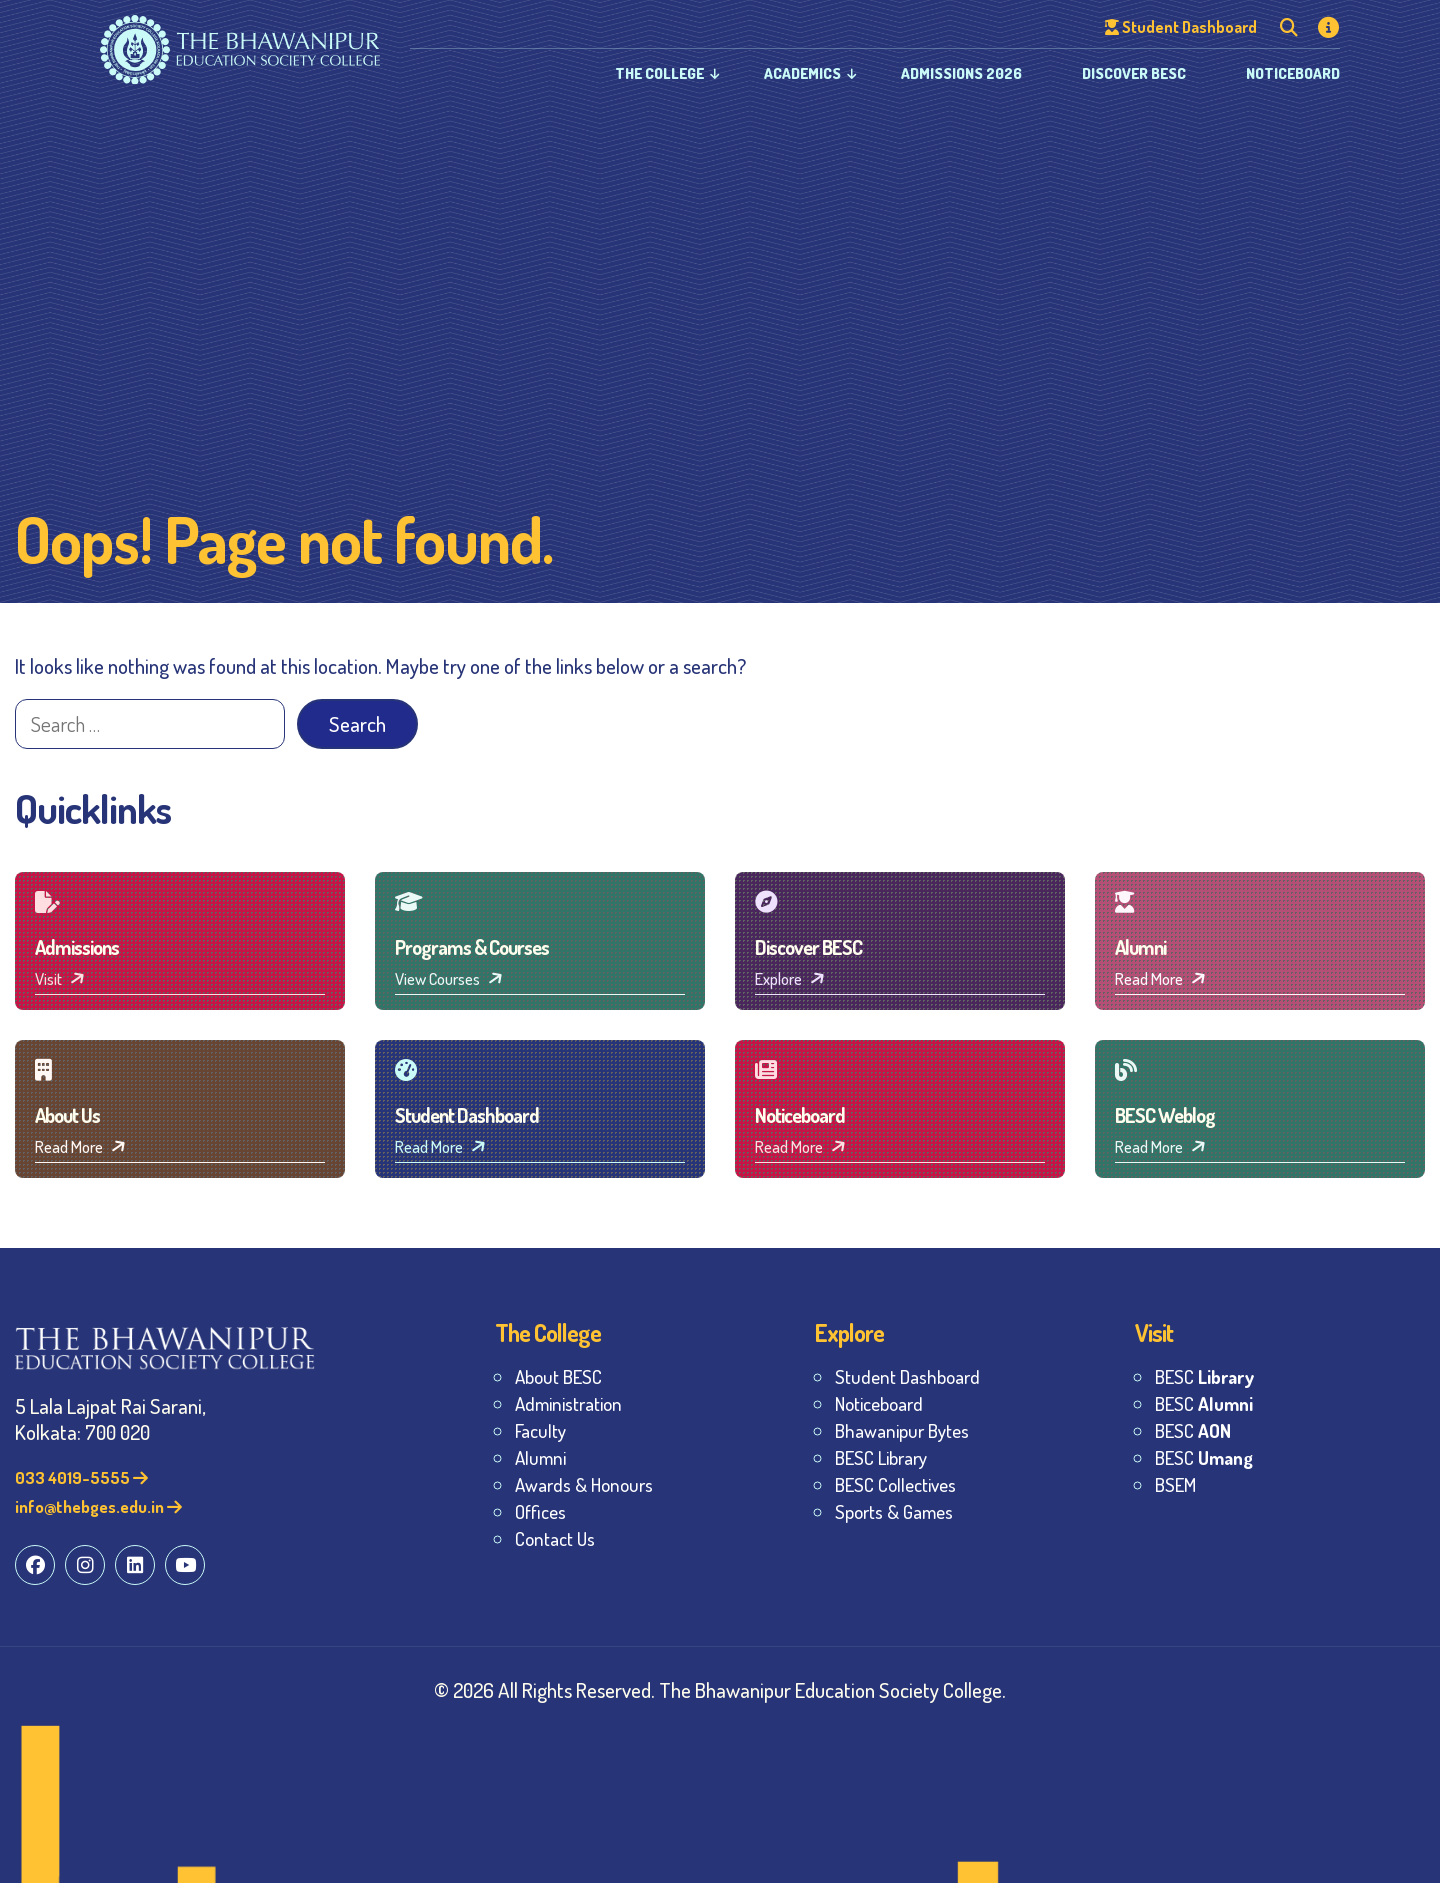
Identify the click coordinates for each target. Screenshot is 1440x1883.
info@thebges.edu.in (98, 1506)
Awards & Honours (584, 1484)
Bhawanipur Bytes (902, 1430)
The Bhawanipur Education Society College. (832, 1689)
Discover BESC (1134, 73)
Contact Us (555, 1538)
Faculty (540, 1430)
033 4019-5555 (81, 1477)
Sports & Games (894, 1511)
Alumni (540, 1457)
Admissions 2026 (961, 73)
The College (659, 73)
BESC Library (881, 1457)
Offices (540, 1511)
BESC (1204, 1376)
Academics (802, 73)
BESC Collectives (895, 1484)
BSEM (1175, 1484)
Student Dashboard (907, 1376)
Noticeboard (1293, 73)
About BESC (558, 1376)
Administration (568, 1403)
